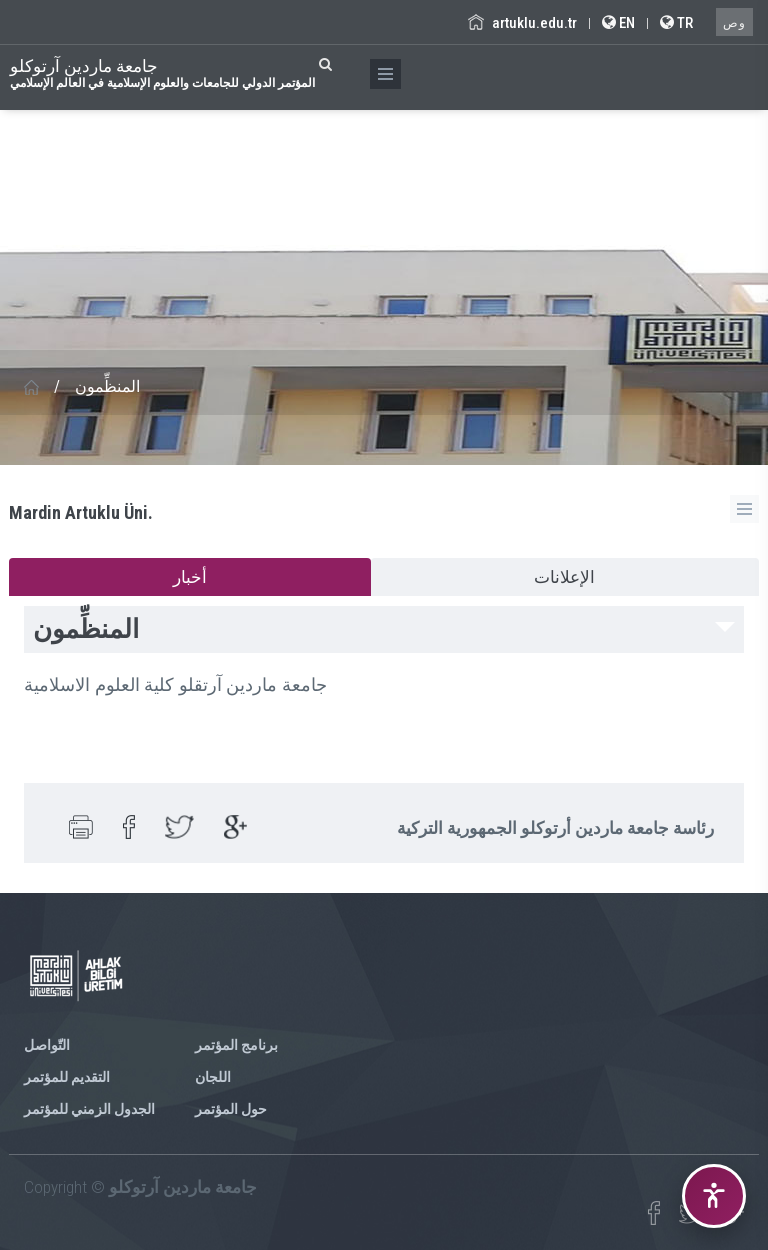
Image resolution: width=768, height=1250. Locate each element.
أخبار (190, 577)
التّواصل (47, 1045)
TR (676, 23)
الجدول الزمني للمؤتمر (89, 1109)
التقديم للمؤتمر (67, 1077)
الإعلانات (564, 577)
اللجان (213, 1077)
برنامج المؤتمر (236, 1045)
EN (618, 23)
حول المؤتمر (231, 1109)
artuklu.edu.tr (522, 23)
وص (734, 23)
